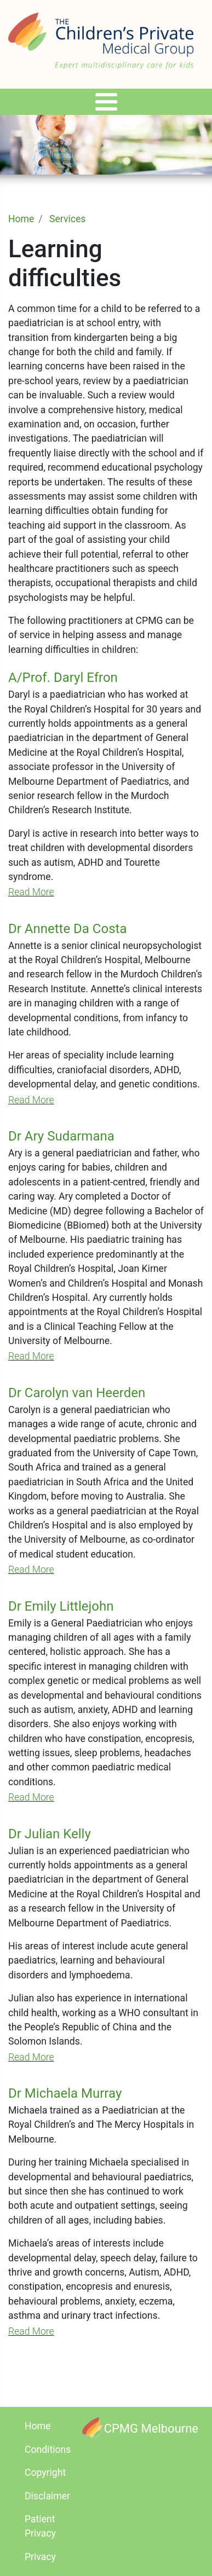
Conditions (48, 2449)
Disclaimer (47, 2496)
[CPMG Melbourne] (140, 2428)
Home (21, 218)
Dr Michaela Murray (65, 2093)
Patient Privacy (40, 2526)
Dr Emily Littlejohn (60, 1606)
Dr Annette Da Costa (67, 928)
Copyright (45, 2472)
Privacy (40, 2556)
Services (67, 218)
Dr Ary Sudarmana (61, 1136)
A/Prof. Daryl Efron (63, 677)
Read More (31, 892)
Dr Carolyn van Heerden (76, 1392)
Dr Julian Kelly (49, 1834)
